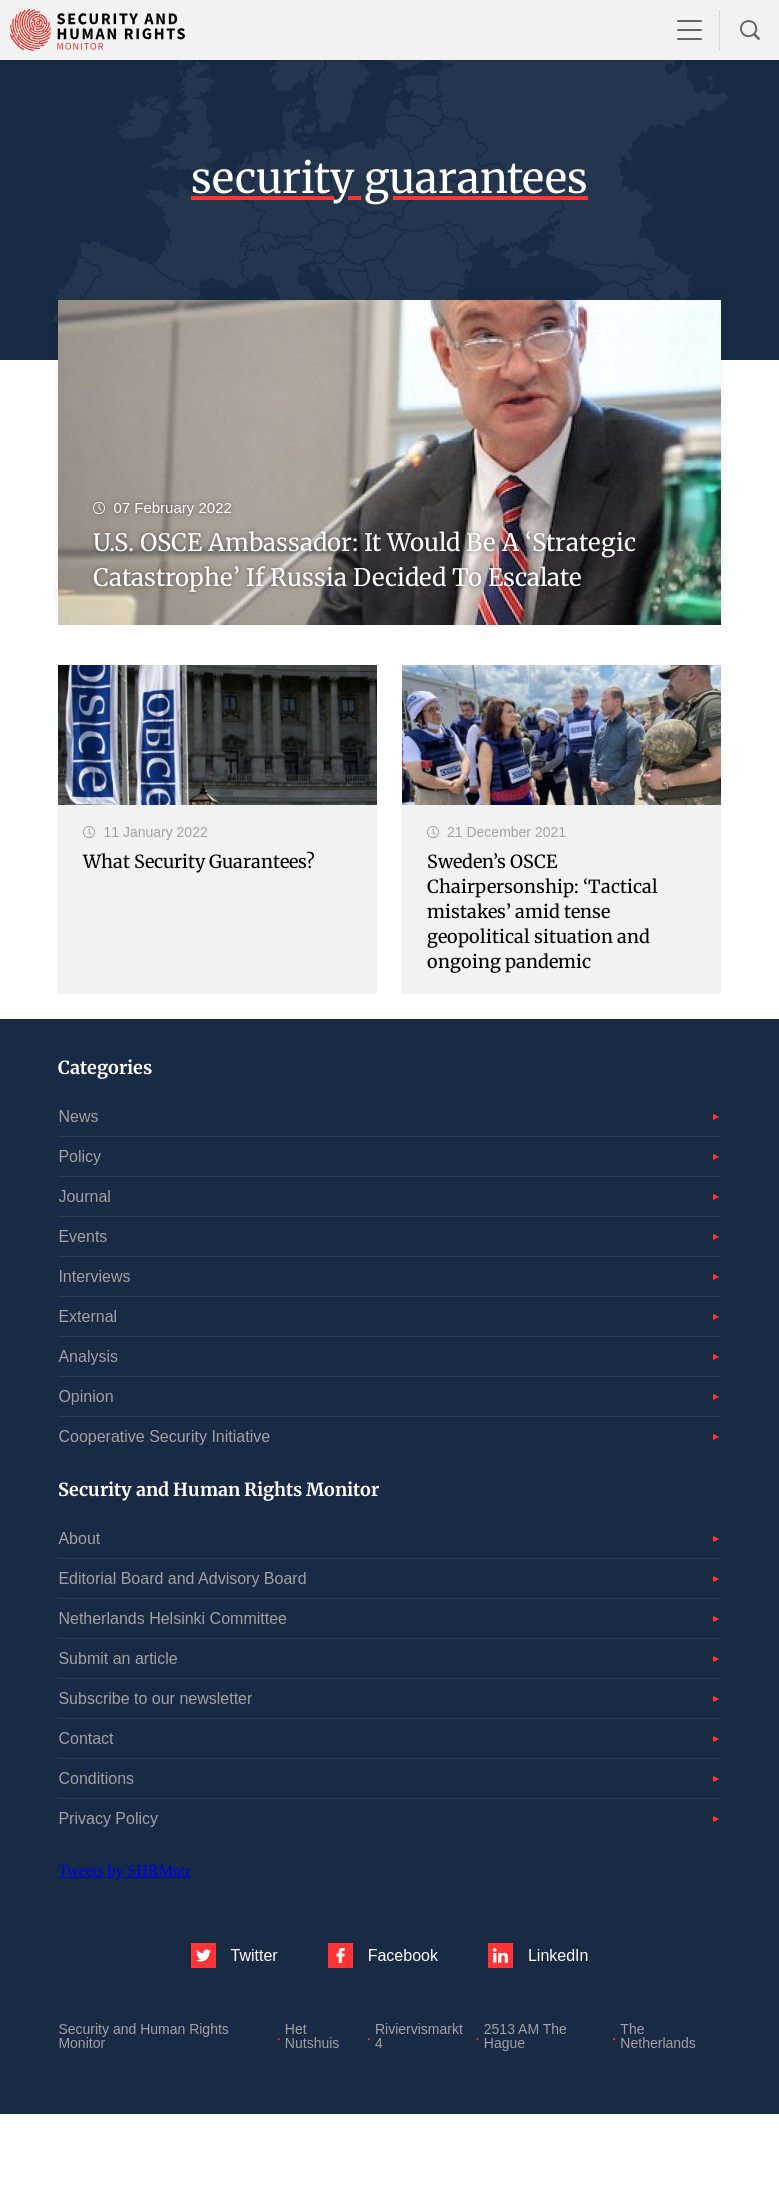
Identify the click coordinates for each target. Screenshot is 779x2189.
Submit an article (117, 1658)
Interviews (94, 1276)
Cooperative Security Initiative (164, 1436)
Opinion (85, 1396)
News (78, 1116)
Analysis (88, 1356)
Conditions (96, 1778)
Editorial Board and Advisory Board (182, 1578)
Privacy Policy (108, 1818)
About (79, 1538)
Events (82, 1236)
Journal (84, 1196)
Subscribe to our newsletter (155, 1698)
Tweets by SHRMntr (124, 1870)
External (87, 1316)
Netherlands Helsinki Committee (172, 1618)
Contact (85, 1738)
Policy (79, 1156)
